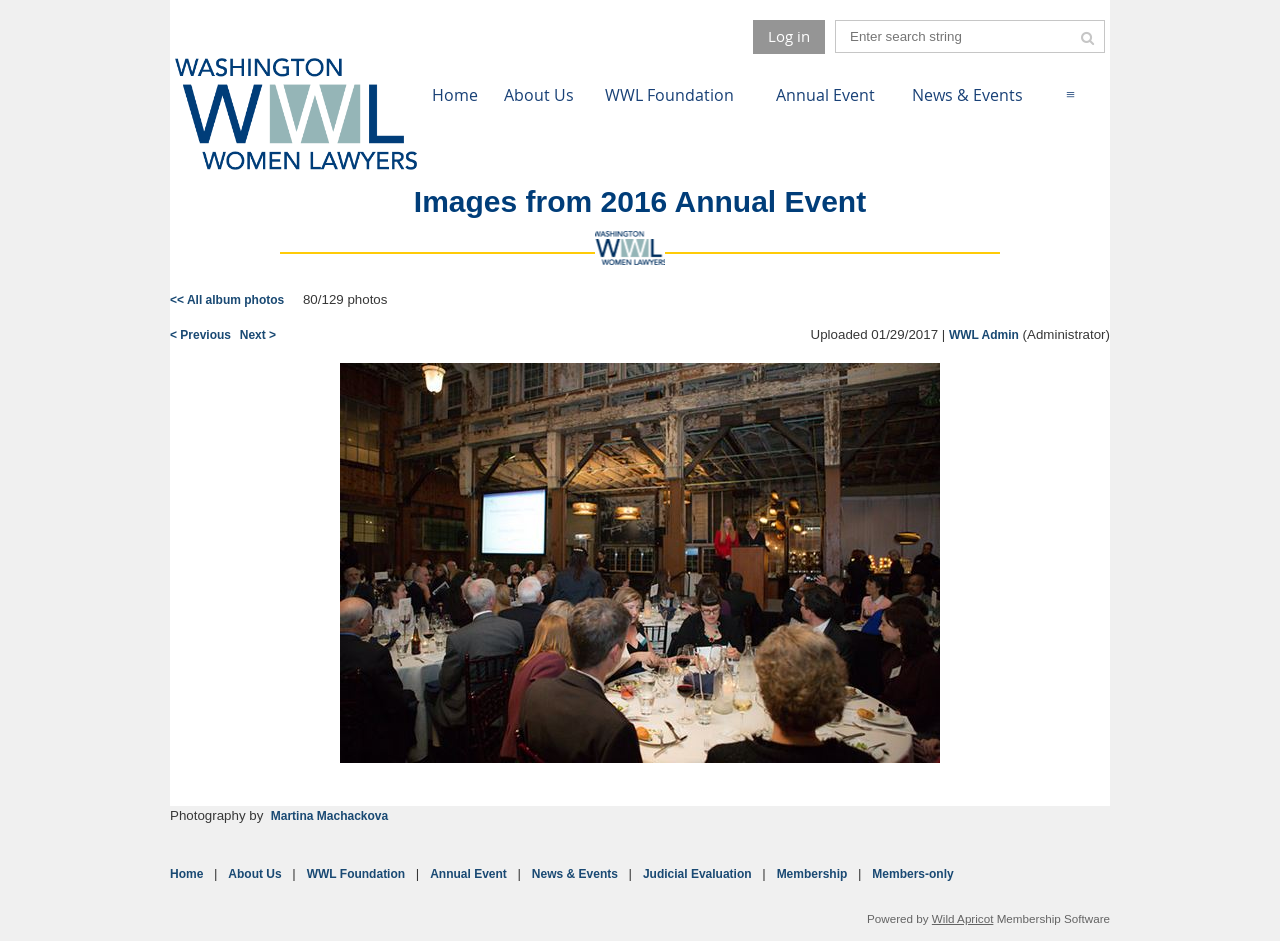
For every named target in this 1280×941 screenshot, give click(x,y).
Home (186, 874)
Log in (789, 36)
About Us (254, 874)
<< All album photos (227, 300)
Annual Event (468, 874)
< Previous (200, 335)
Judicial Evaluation (697, 874)
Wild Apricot (963, 918)
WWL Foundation (356, 874)
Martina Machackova (329, 816)
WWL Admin (984, 335)
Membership (812, 874)
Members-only (912, 874)
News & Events (575, 874)
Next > (258, 335)
